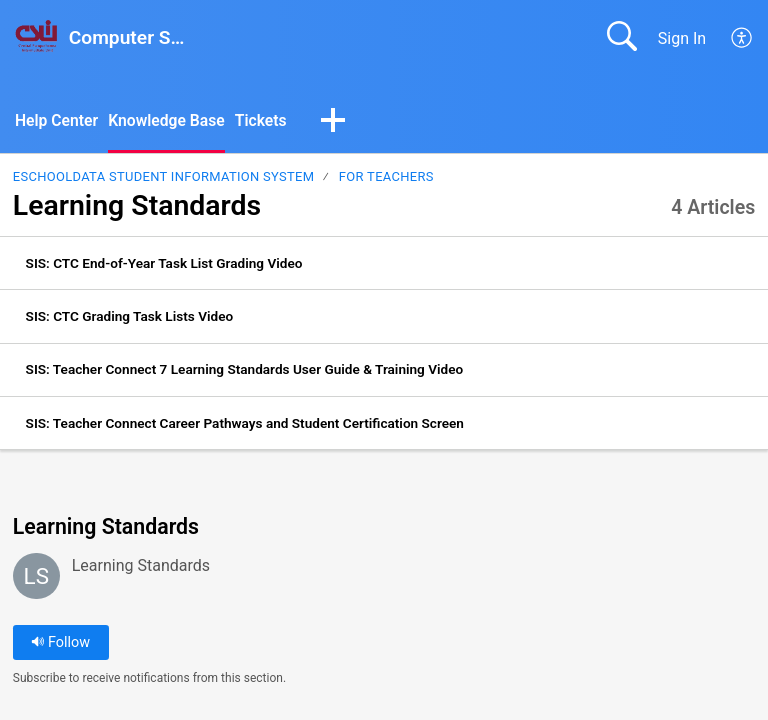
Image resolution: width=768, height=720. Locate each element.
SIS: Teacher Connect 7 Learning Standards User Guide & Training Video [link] (245, 370)
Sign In (682, 38)
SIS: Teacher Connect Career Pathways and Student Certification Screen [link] (245, 423)
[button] (338, 122)
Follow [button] (60, 643)
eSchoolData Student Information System (164, 177)
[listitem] (384, 264)
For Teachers (386, 177)
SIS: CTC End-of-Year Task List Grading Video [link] (164, 263)
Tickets (265, 120)
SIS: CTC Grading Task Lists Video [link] (130, 317)
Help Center (57, 120)
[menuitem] (742, 38)
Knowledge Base (169, 120)
